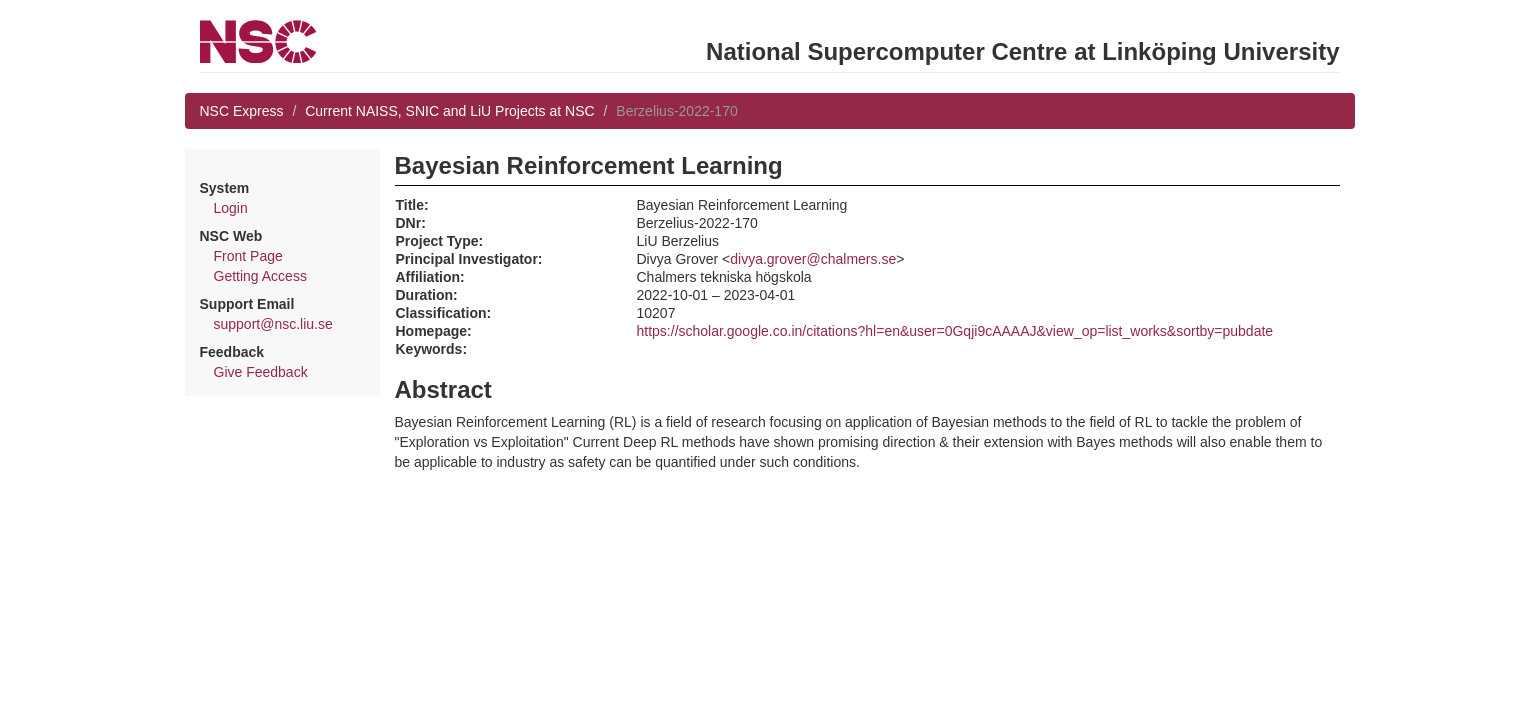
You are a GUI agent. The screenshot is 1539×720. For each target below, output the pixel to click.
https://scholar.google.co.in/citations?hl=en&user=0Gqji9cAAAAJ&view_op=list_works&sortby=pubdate (955, 331)
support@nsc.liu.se (273, 324)
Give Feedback (261, 372)
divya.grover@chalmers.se (813, 259)
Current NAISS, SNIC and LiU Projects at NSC (449, 111)
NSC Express (242, 111)
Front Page (248, 256)
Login (231, 208)
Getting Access (260, 276)
